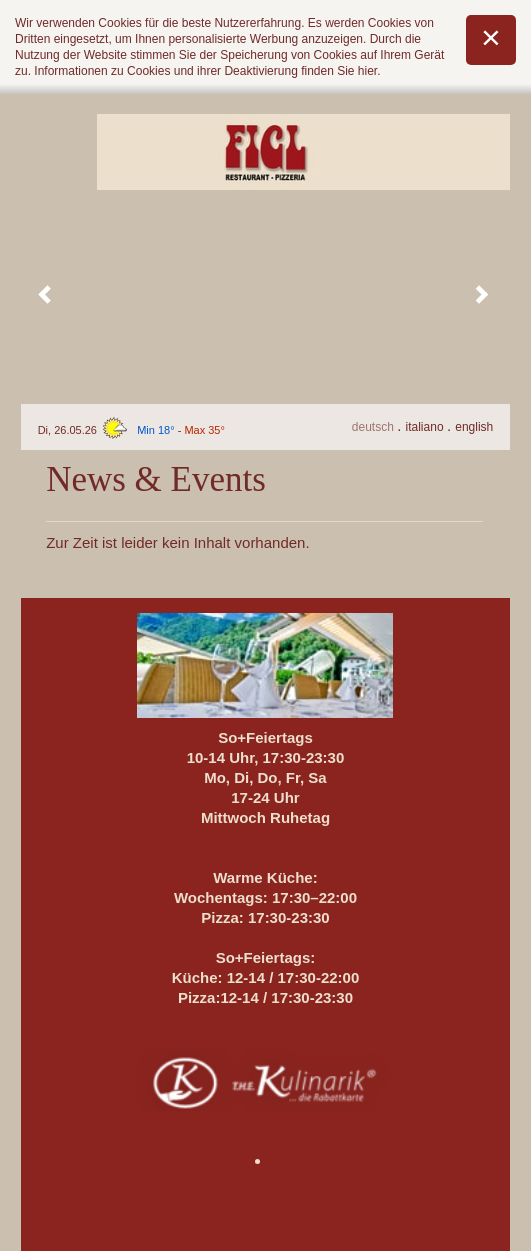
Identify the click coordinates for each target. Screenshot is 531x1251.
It (426, 427)
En (474, 427)
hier (367, 71)
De (374, 427)
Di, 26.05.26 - (131, 430)
